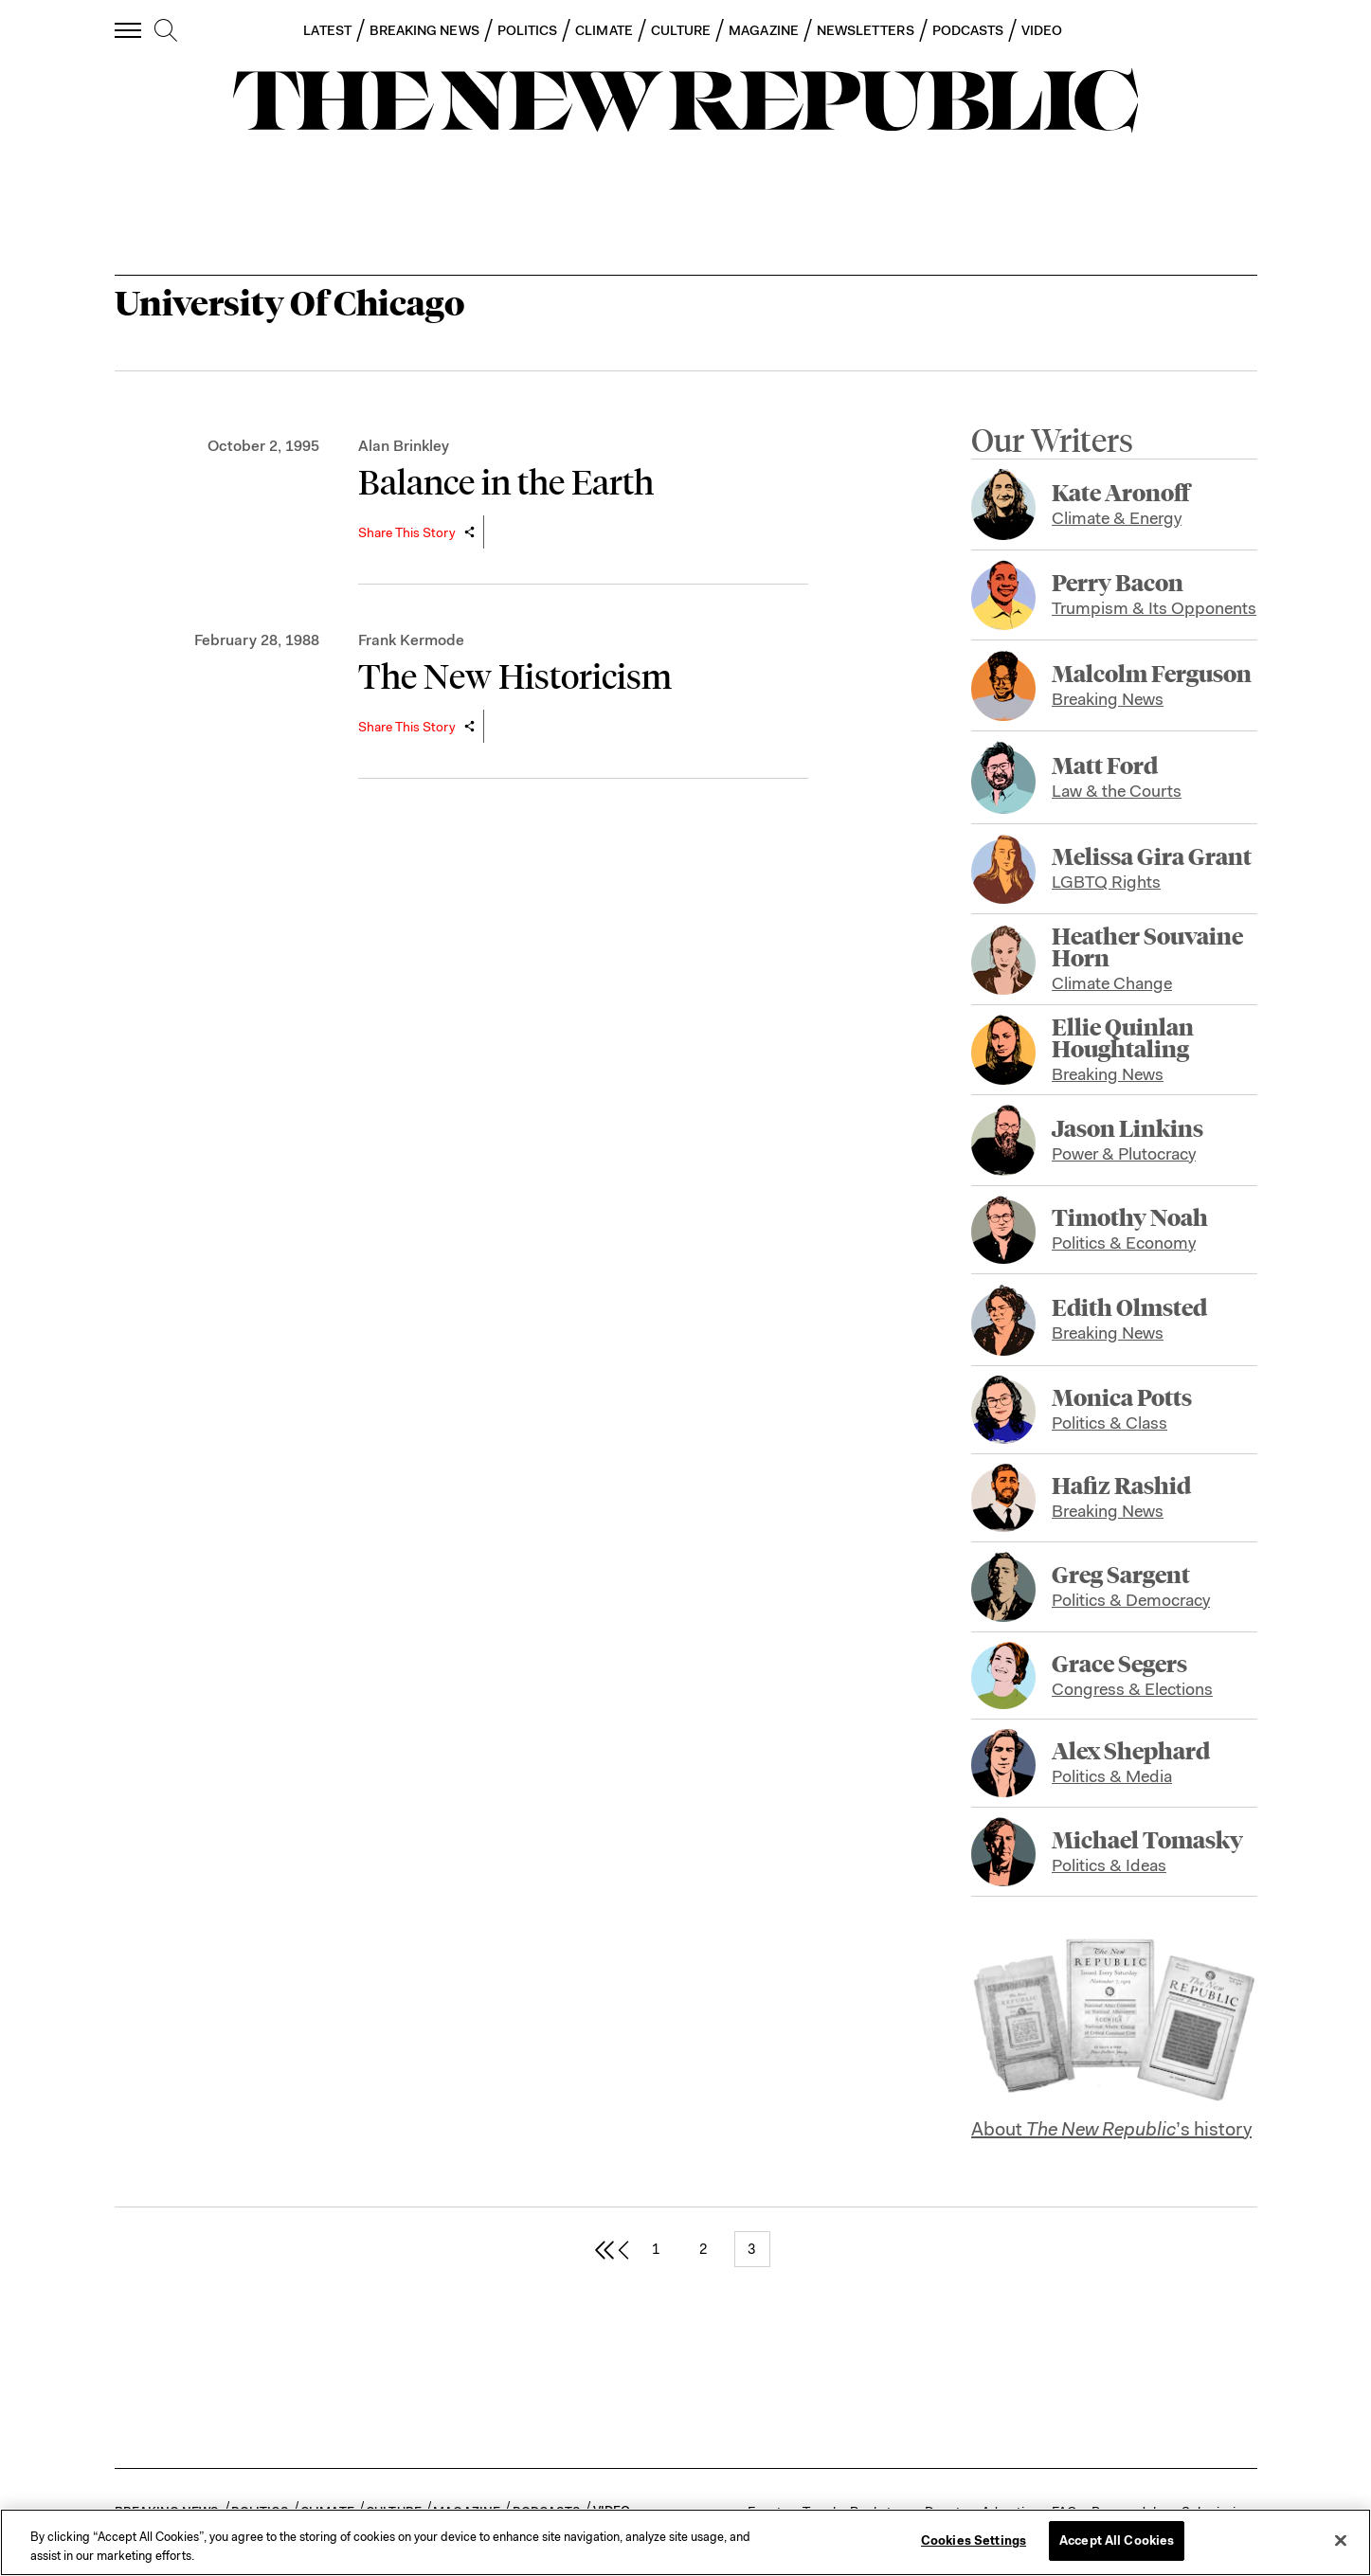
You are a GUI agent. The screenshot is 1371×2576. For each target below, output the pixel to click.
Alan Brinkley (403, 446)
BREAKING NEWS (424, 30)
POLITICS (527, 30)
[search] (166, 31)
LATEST (327, 30)
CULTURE (681, 30)
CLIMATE (604, 30)
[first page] (604, 2249)
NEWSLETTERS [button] (865, 30)
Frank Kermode (411, 640)
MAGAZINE (764, 30)
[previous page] (623, 2249)
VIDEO (1041, 30)
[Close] (1341, 2540)
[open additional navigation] (129, 30)
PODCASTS (968, 30)
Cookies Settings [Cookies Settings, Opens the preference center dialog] (973, 2540)
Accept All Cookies (1116, 2540)
